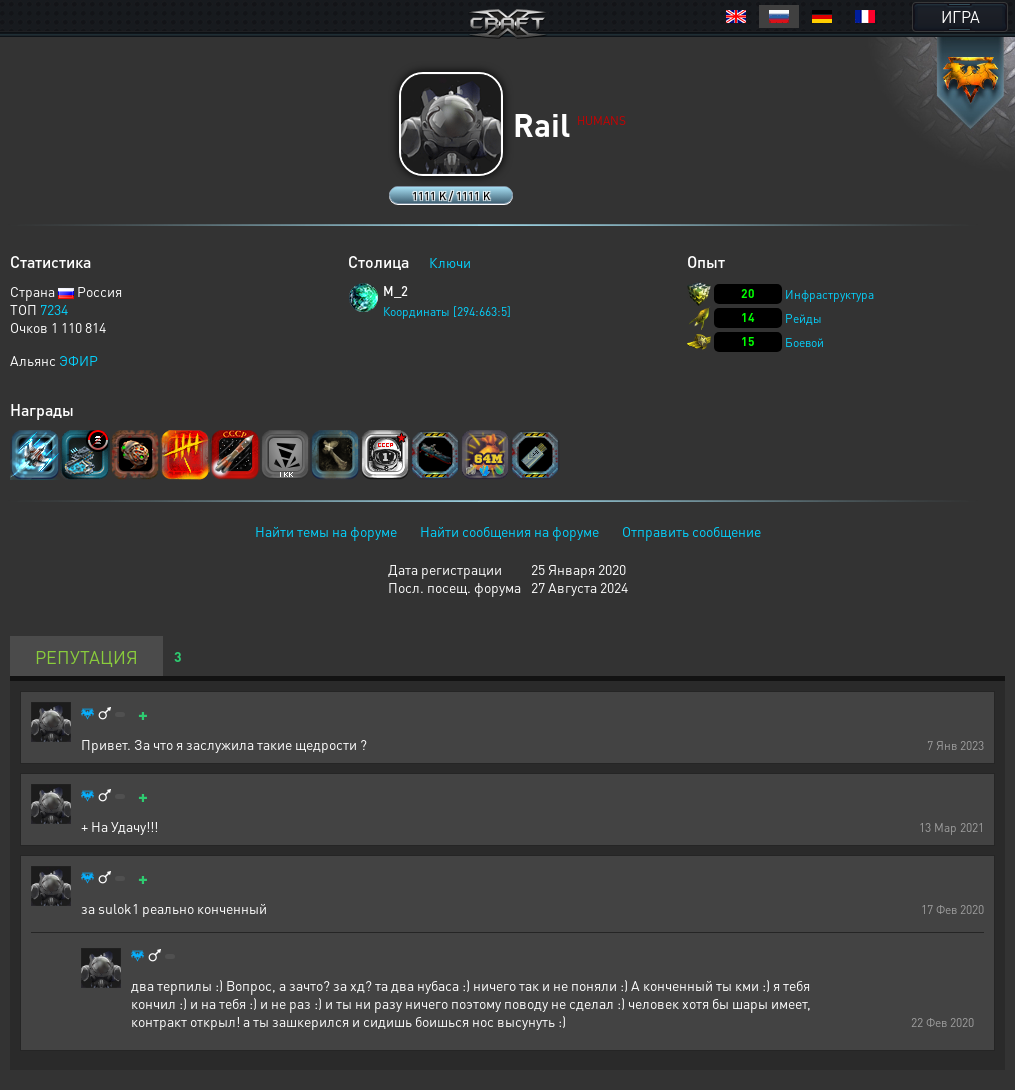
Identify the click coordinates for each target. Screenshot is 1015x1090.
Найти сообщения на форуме (509, 531)
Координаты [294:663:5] (447, 311)
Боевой (804, 342)
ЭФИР (78, 360)
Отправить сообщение (691, 531)
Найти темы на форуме (326, 531)
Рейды (803, 318)
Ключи (450, 262)
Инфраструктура (829, 294)
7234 (54, 309)
